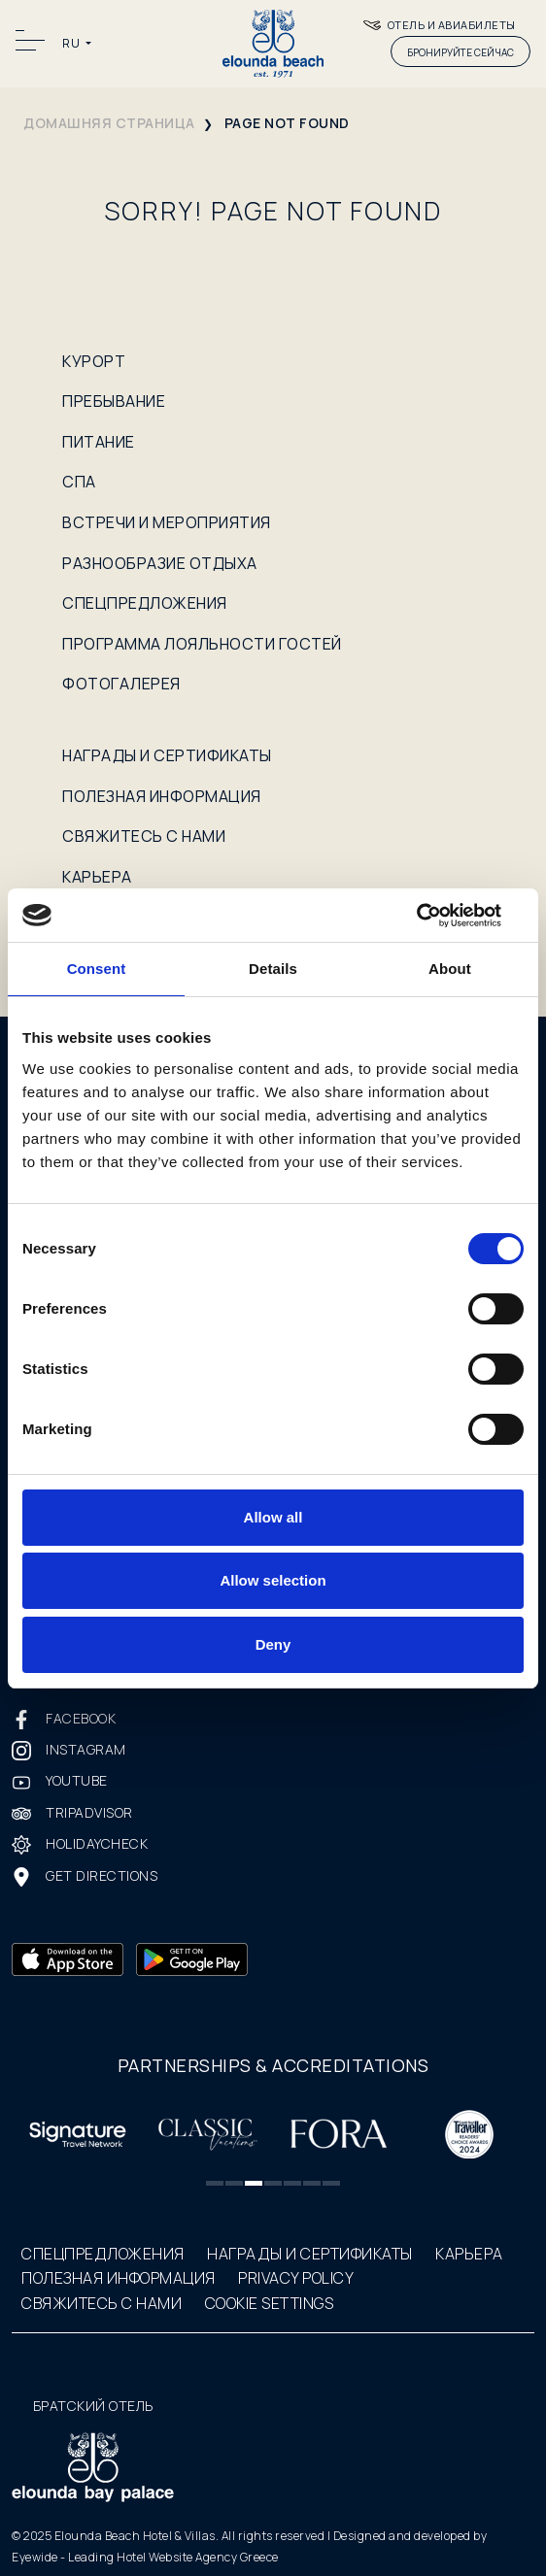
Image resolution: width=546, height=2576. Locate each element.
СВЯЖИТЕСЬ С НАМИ (143, 836)
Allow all (273, 1517)
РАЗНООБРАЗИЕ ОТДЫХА (159, 563)
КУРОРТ (93, 361)
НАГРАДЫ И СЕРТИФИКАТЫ (167, 755)
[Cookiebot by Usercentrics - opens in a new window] (439, 915)
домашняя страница (109, 123)
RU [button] (72, 43)
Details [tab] (273, 968)
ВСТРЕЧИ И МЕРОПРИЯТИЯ (166, 522)
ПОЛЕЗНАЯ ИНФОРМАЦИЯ (161, 796)
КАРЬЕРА (97, 876)
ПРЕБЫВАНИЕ (113, 401)
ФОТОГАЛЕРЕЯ (121, 683)
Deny (273, 1644)
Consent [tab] (96, 968)
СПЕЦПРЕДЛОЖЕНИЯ (144, 603)
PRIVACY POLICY (296, 2278)
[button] (214, 2183)
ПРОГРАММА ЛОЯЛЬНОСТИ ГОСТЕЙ (202, 643)
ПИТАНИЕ (98, 441)
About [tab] (449, 968)
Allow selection (272, 1580)
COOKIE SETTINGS (269, 2303)
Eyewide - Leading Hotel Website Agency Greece (145, 2557)
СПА (79, 481)
